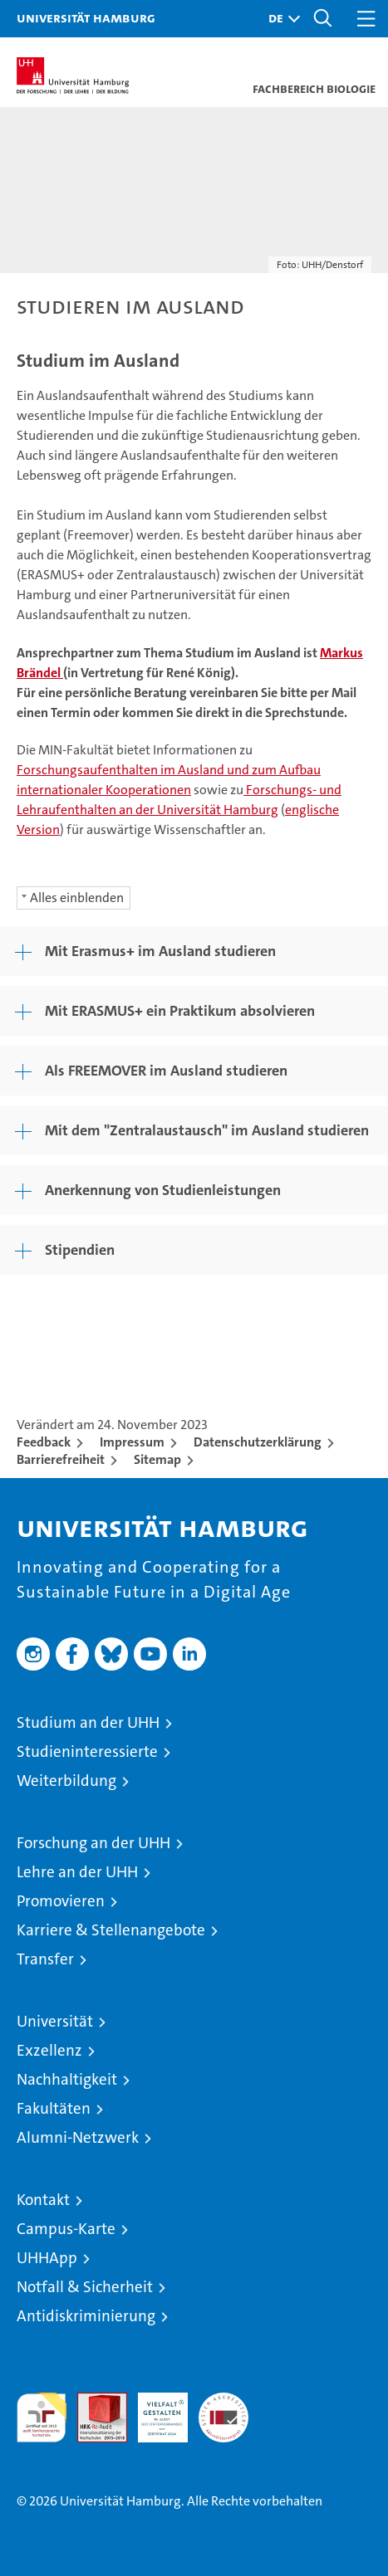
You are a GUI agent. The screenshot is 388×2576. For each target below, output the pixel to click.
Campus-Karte (66, 2228)
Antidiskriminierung (86, 2315)
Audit (93, 2401)
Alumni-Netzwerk (78, 2137)
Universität (55, 2021)
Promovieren (61, 1901)
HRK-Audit (153, 2410)
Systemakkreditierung (223, 2401)
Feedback (44, 1442)
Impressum (132, 1442)
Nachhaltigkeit (67, 2079)
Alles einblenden (77, 897)
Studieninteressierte (87, 1751)
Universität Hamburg (86, 17)
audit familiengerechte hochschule (41, 2417)
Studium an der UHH (88, 1722)
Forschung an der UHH (93, 1842)
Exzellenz (49, 2050)
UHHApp (47, 2257)
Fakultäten (54, 2108)
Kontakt (43, 2199)
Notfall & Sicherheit (85, 2286)
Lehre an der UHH (77, 1871)
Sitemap (157, 1459)
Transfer (45, 1959)
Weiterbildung (66, 1780)
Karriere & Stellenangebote (111, 1930)
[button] (280, 18)
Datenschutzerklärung (258, 1442)
